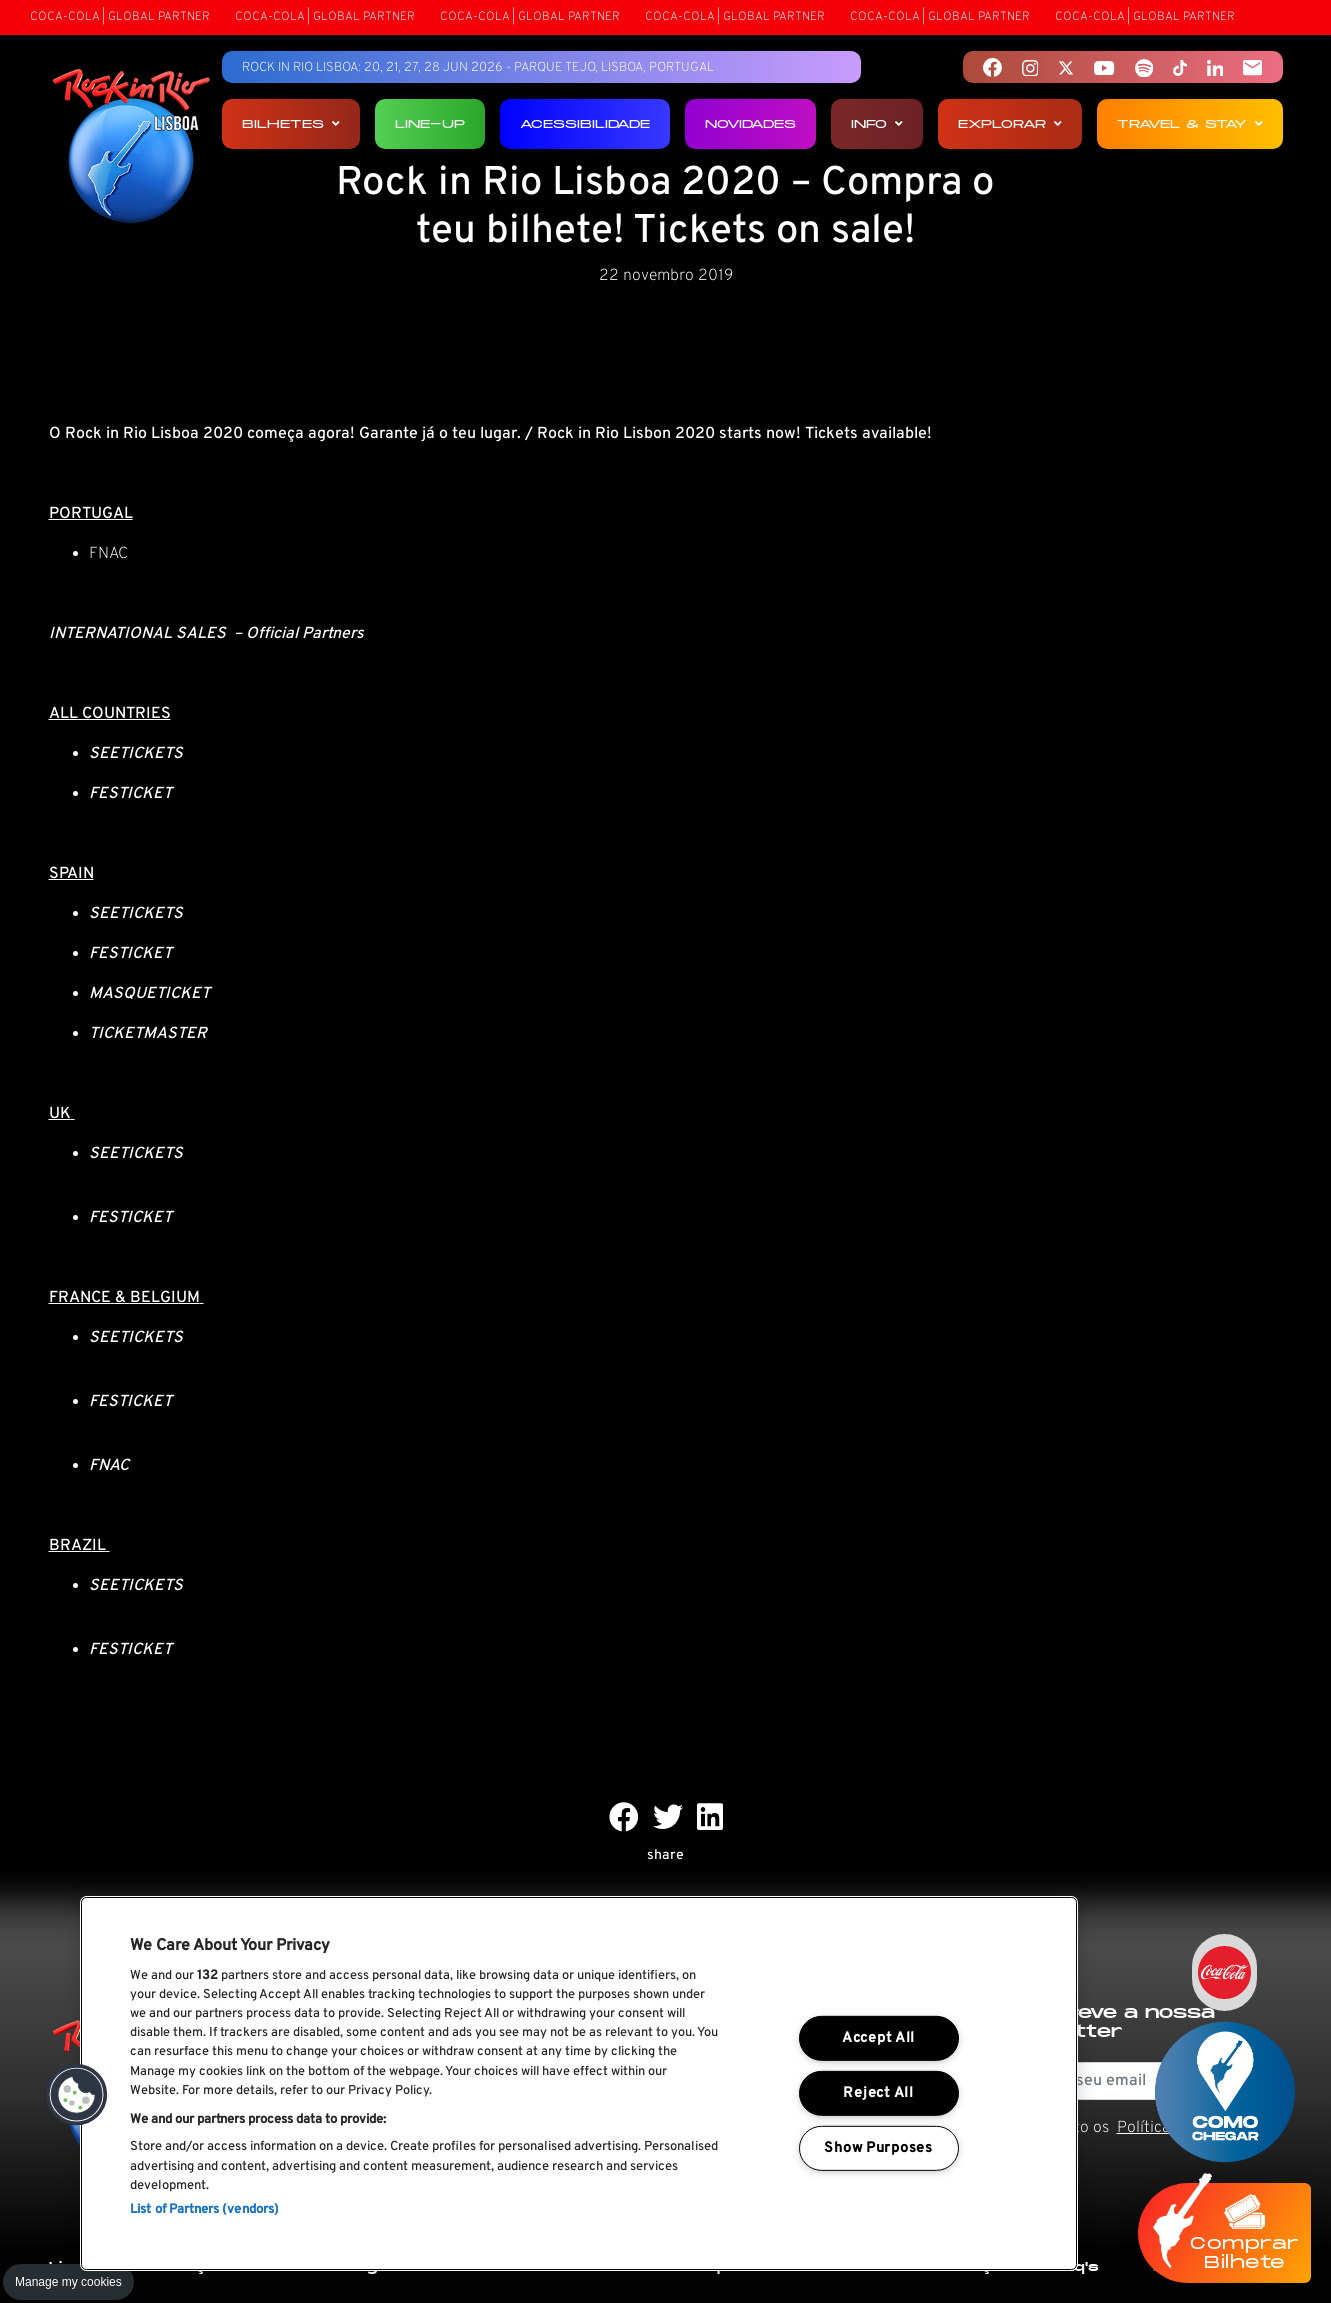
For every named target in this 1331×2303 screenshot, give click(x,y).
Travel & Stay (1190, 123)
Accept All (878, 2038)
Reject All (878, 2093)
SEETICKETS (136, 1338)
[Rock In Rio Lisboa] (131, 148)
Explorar (1010, 123)
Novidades (750, 123)
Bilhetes (291, 123)
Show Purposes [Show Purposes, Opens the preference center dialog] (878, 2148)
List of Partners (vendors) (204, 2210)
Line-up (430, 123)
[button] (77, 2095)
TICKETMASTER (148, 1034)
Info (877, 123)
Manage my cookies (68, 2282)
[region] (579, 2083)
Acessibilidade (585, 123)
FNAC (108, 554)
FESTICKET (130, 1402)
